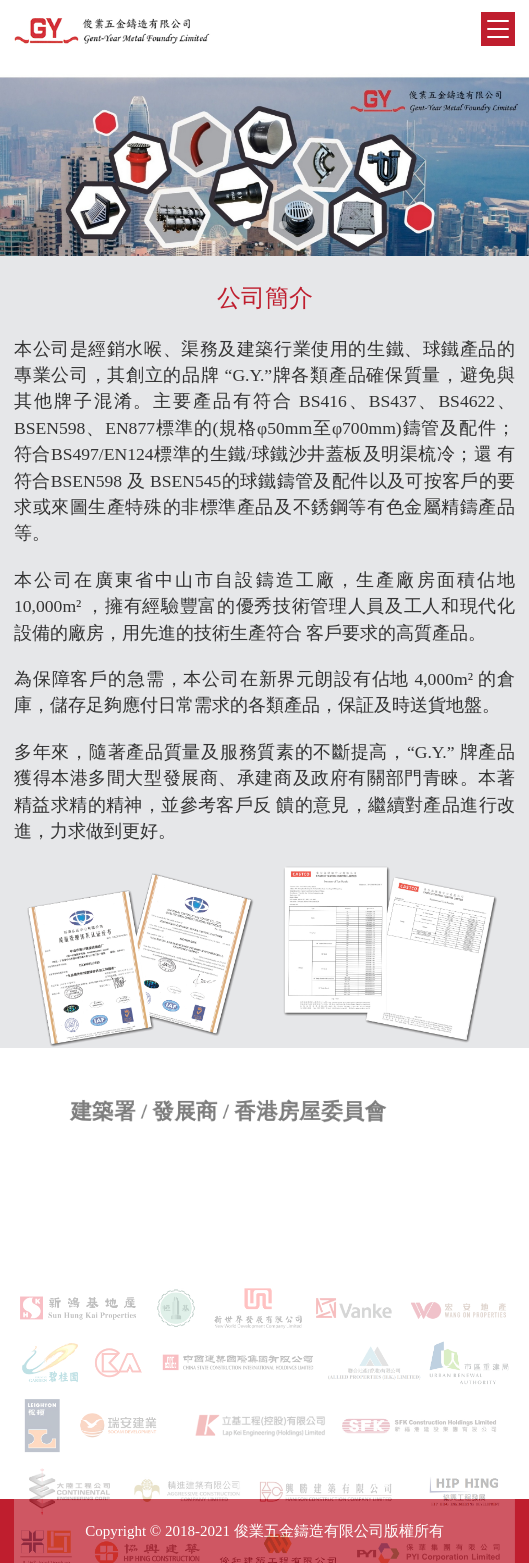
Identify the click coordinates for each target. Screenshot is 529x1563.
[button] (247, 225)
